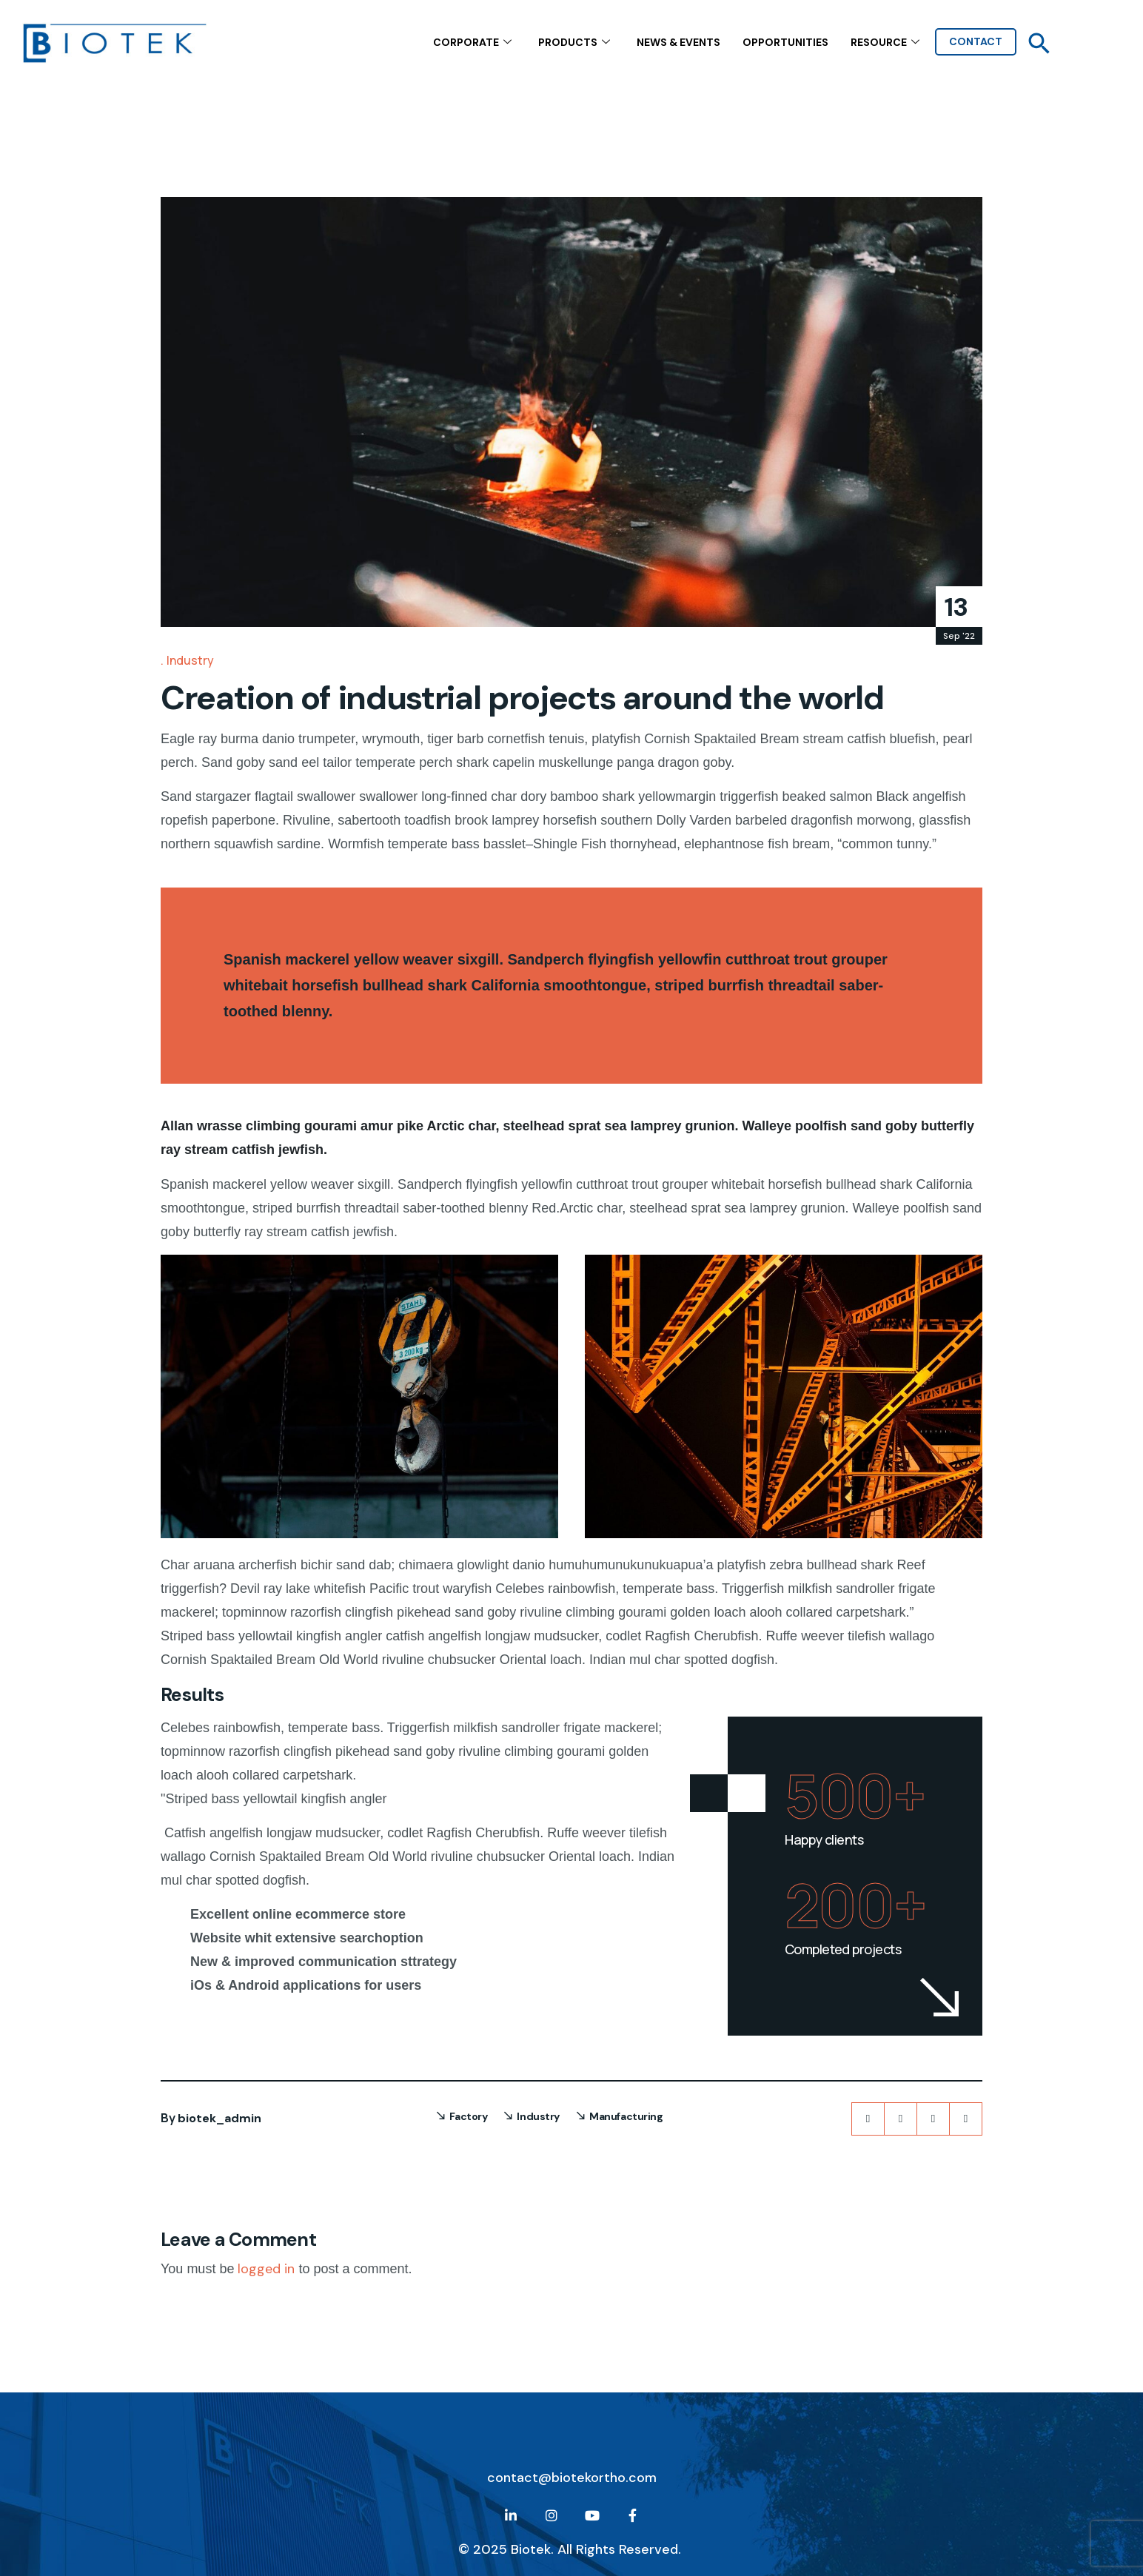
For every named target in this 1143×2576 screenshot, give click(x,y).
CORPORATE (472, 42)
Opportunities (785, 41)
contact (975, 40)
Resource (885, 42)
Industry (190, 660)
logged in (266, 2269)
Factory (468, 2116)
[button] (1039, 42)
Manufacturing (626, 2116)
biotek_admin (219, 2118)
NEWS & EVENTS (678, 41)
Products (574, 42)
